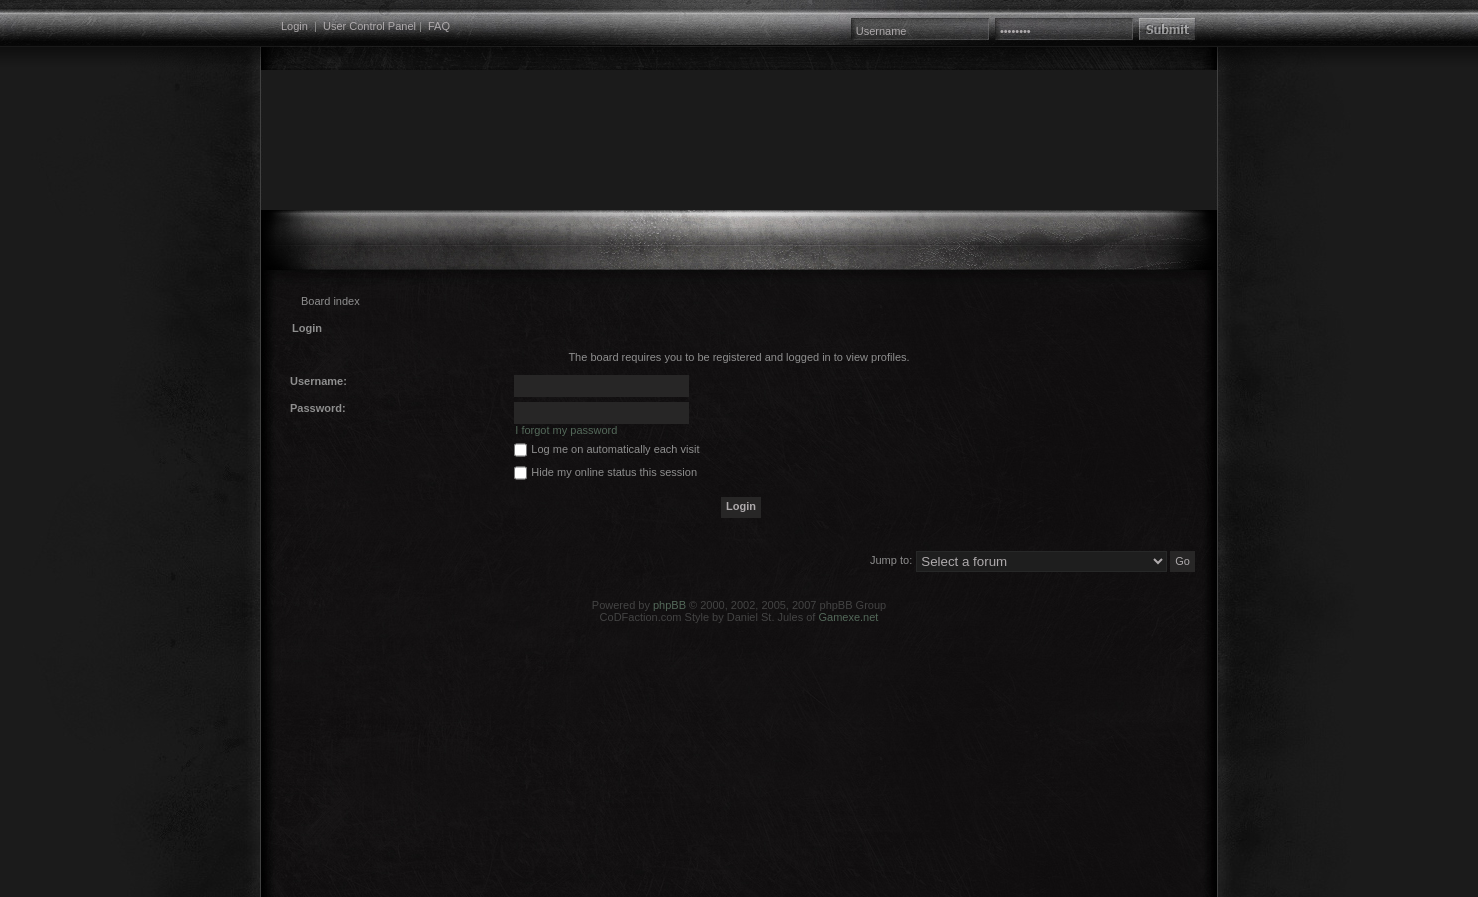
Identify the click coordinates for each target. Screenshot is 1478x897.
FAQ (439, 26)
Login (294, 26)
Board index (330, 301)
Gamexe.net (848, 617)
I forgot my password (566, 430)
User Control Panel (369, 26)
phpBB (669, 605)
